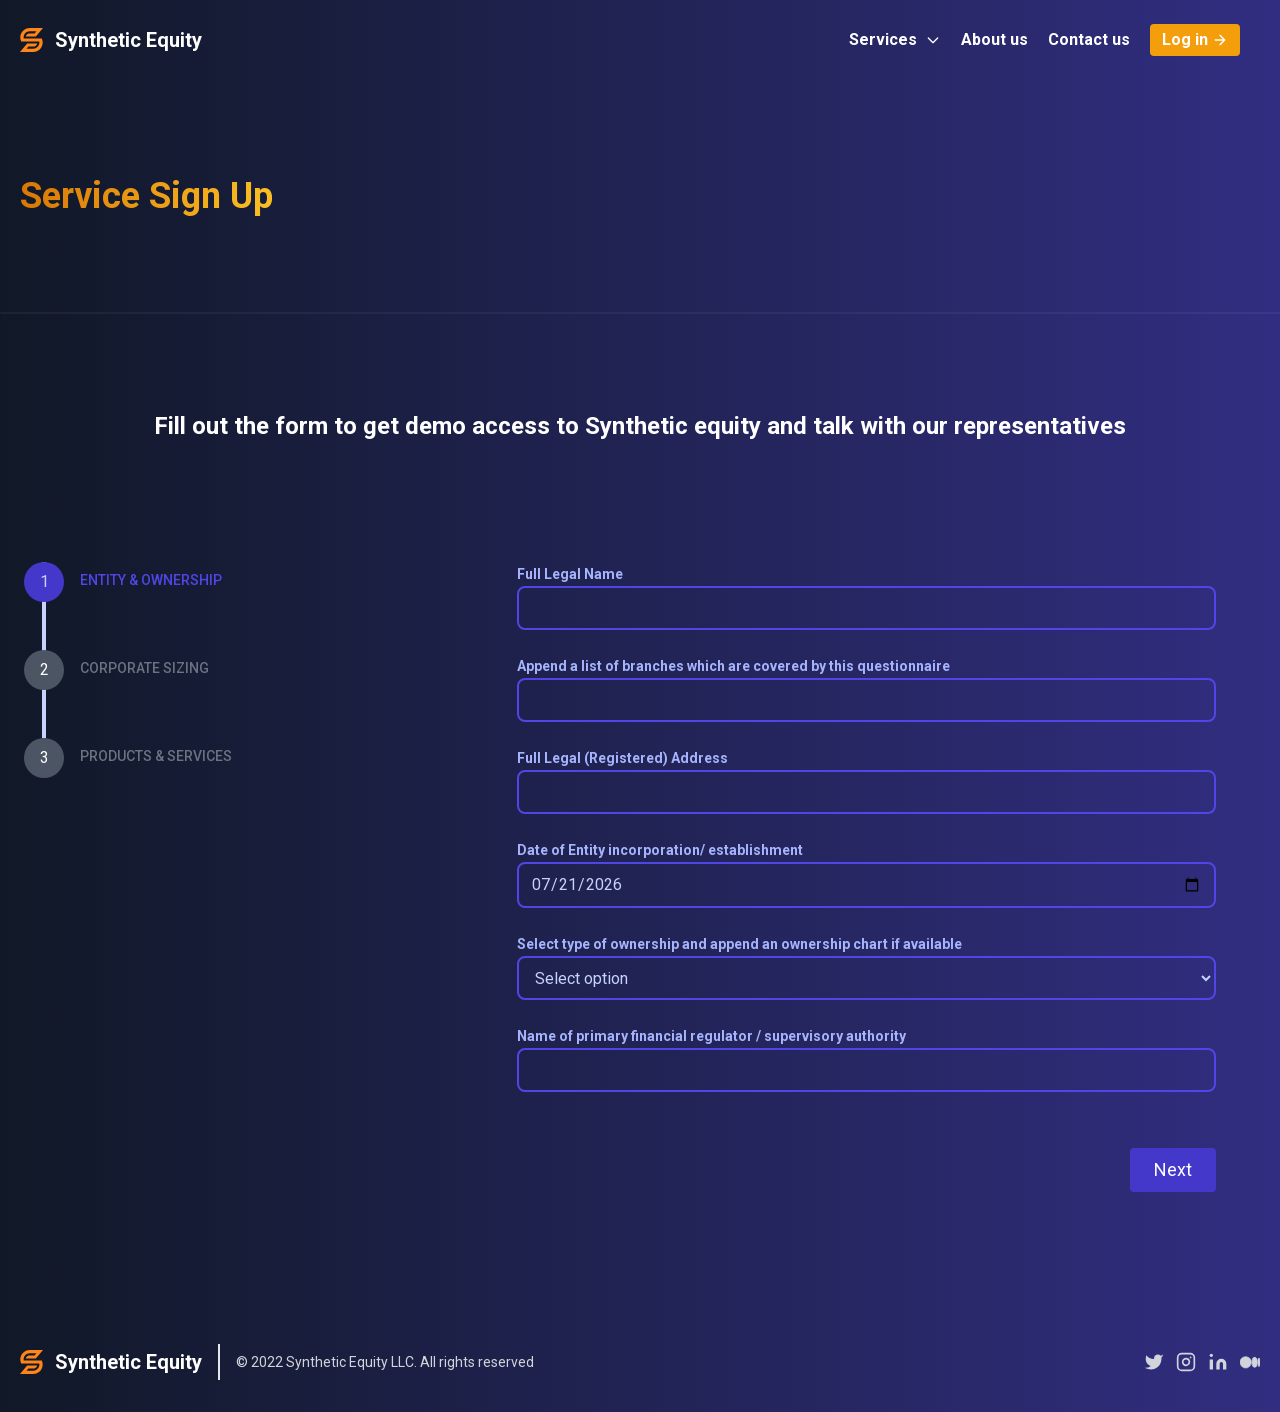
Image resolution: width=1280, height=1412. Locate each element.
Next (1173, 1169)
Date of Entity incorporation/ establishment (660, 850)
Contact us (1089, 39)
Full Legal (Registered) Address (622, 758)
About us (994, 39)
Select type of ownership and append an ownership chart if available (739, 944)
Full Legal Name (570, 574)
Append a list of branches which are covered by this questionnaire (733, 666)
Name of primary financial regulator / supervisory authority (711, 1036)
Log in (1195, 39)
